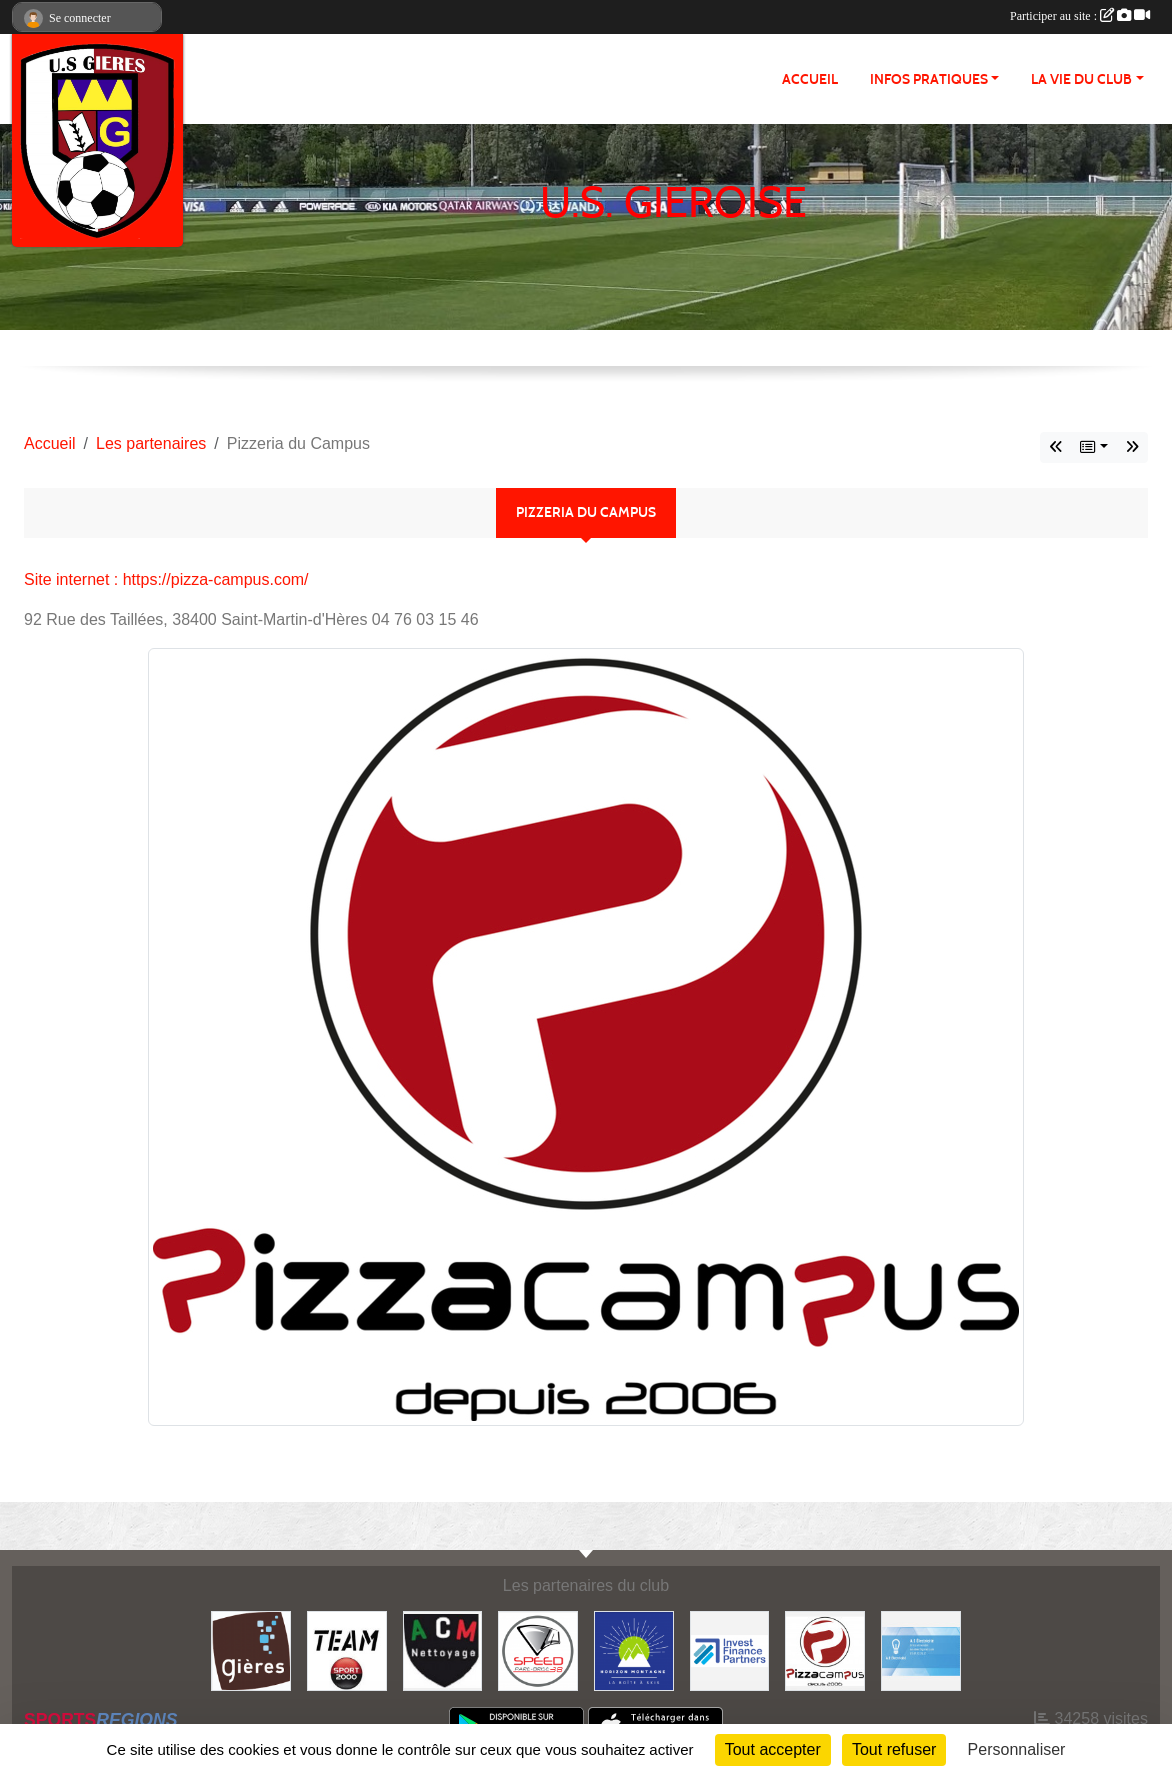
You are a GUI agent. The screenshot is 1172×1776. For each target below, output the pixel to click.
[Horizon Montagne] (634, 1649)
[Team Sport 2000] (347, 1649)
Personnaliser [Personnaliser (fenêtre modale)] (1017, 1749)
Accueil (810, 79)
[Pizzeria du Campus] (825, 1649)
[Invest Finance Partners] (730, 1649)
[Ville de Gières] (251, 1649)
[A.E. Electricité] (921, 1649)
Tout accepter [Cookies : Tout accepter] (773, 1749)
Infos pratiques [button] (929, 79)
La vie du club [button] (1081, 79)
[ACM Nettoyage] (443, 1649)
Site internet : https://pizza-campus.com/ (166, 579)
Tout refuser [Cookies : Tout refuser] (894, 1749)
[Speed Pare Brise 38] (538, 1649)
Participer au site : (1080, 16)
